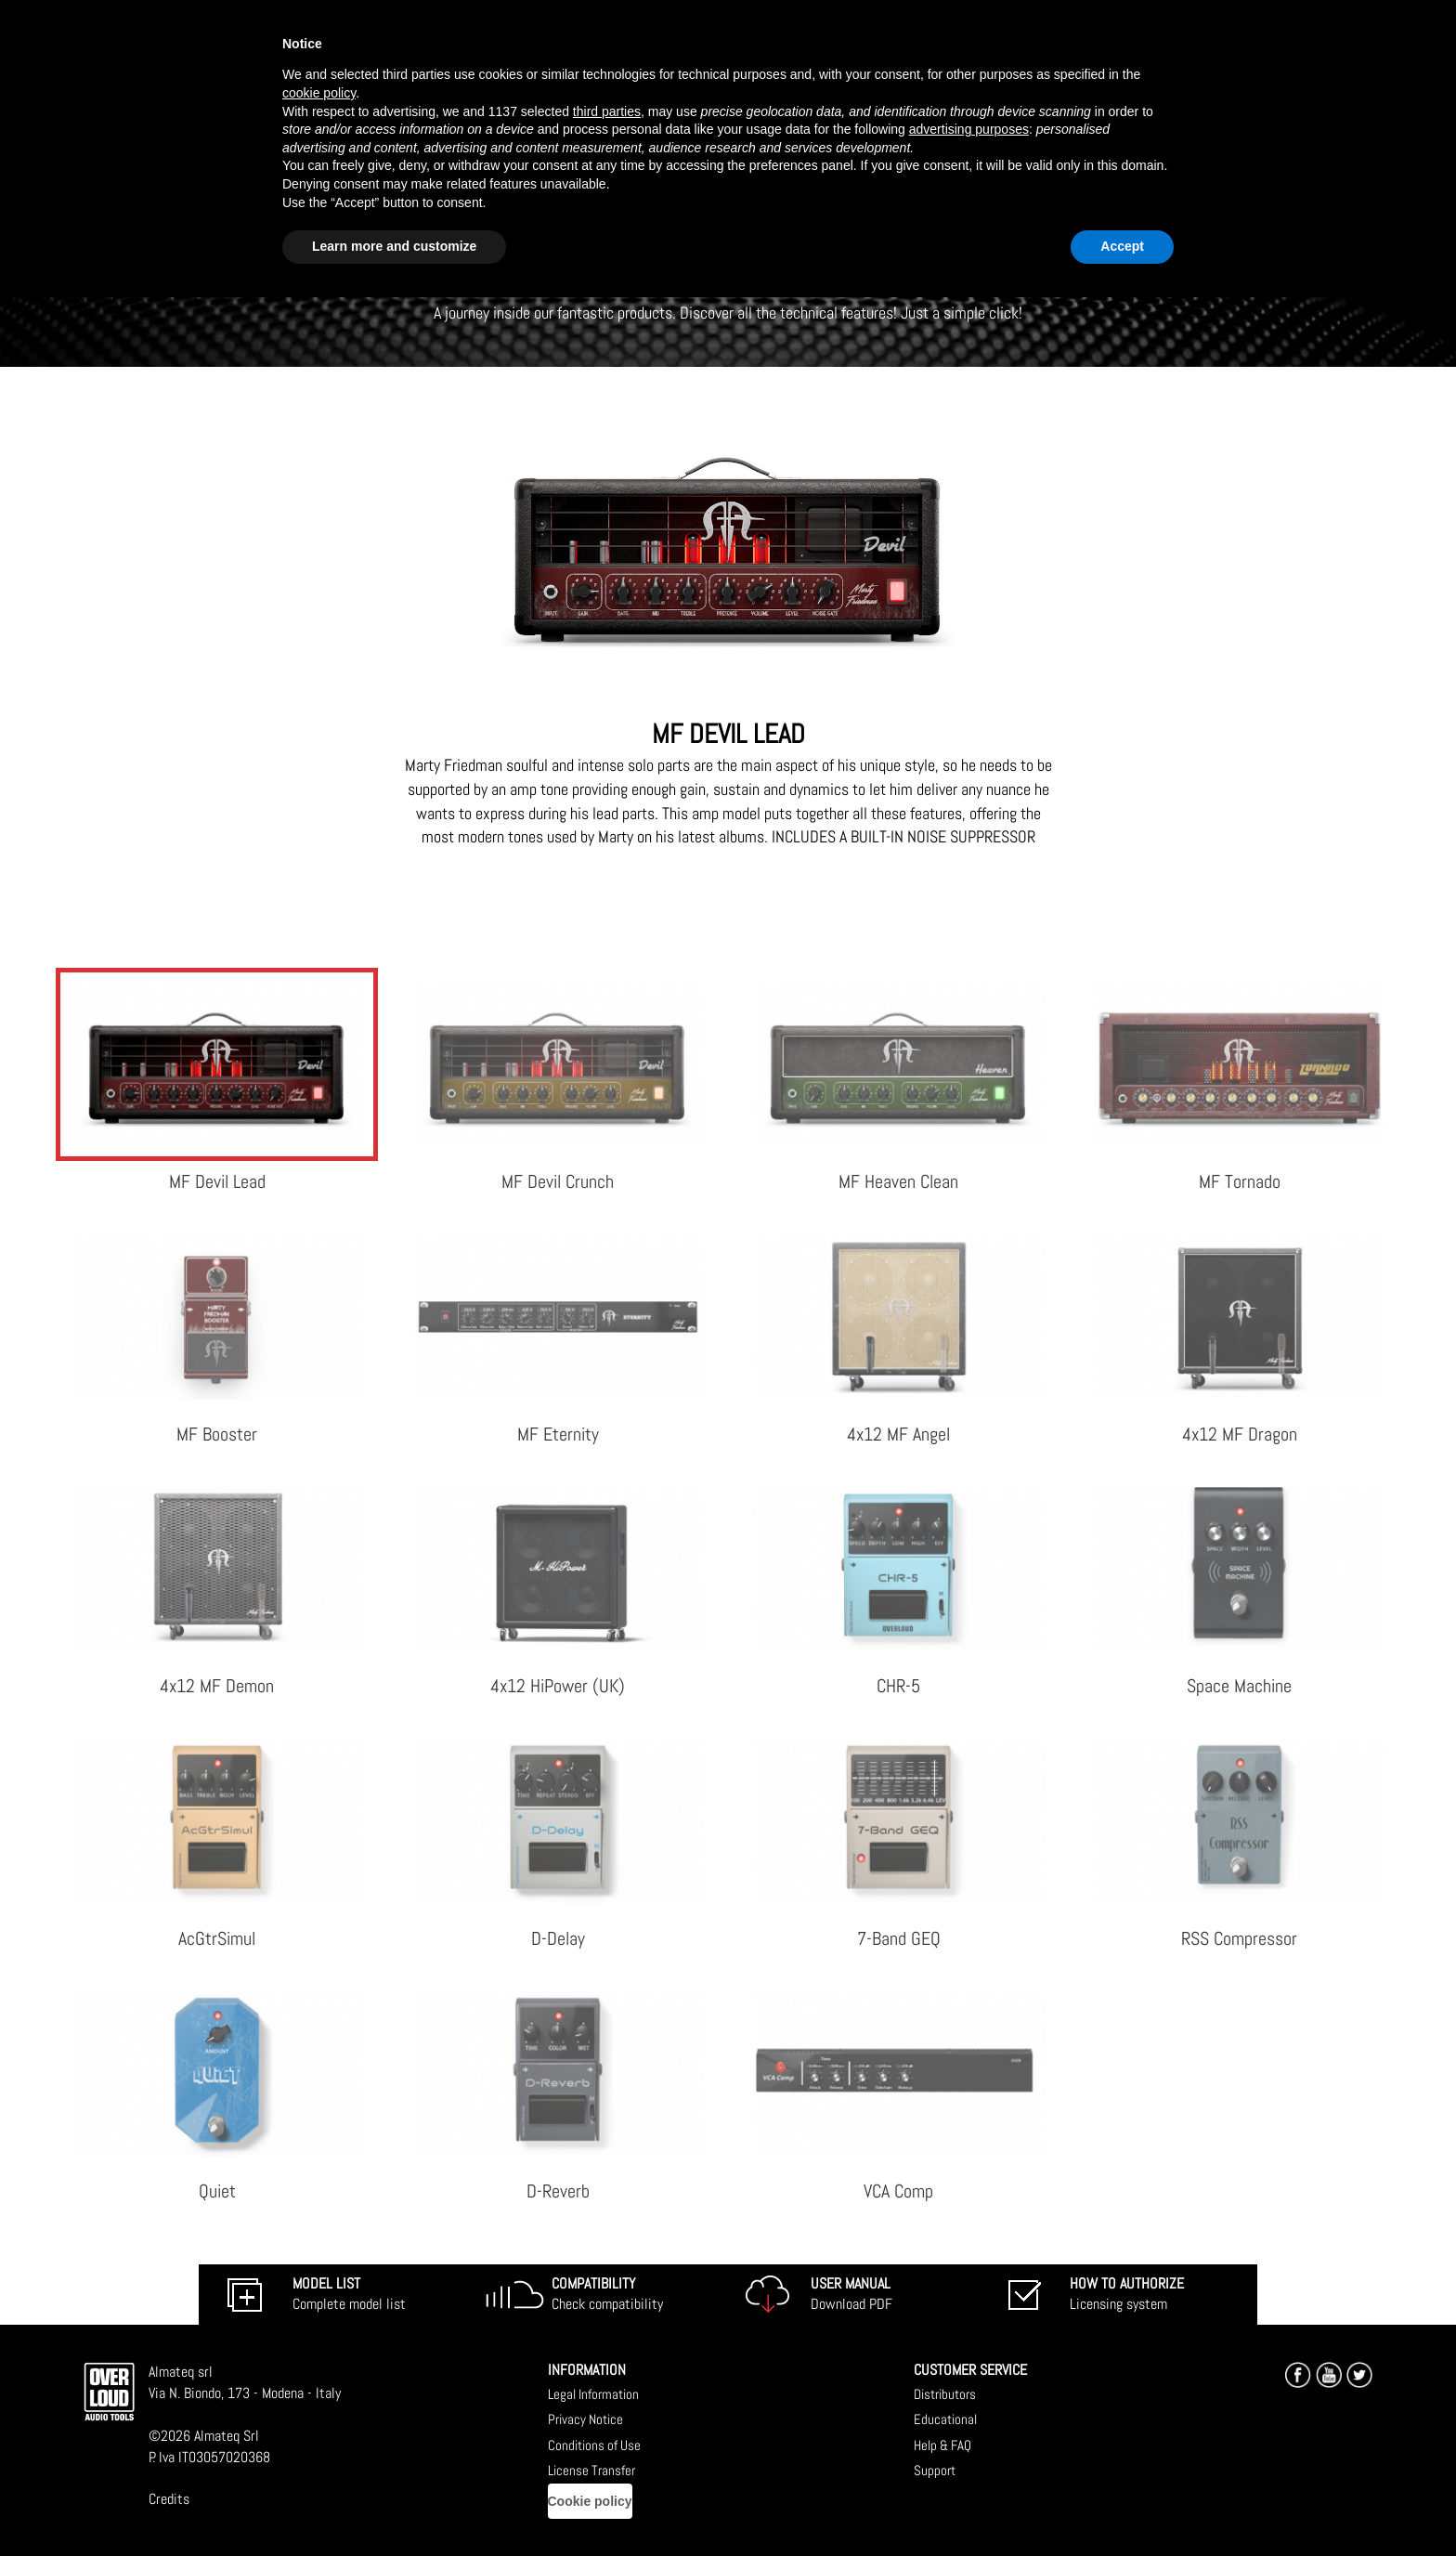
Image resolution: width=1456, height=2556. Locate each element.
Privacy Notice (585, 2419)
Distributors (945, 2394)
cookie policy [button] (319, 92)
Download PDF (851, 2294)
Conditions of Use (594, 2445)
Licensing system (1127, 2294)
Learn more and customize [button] (394, 246)
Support (935, 2470)
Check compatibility (607, 2294)
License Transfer (591, 2470)
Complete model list (349, 2294)
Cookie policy (590, 2501)
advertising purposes (969, 129)
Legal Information (593, 2394)
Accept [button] (1122, 246)
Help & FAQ (942, 2445)
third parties (607, 111)
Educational (945, 2419)
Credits (169, 2499)
